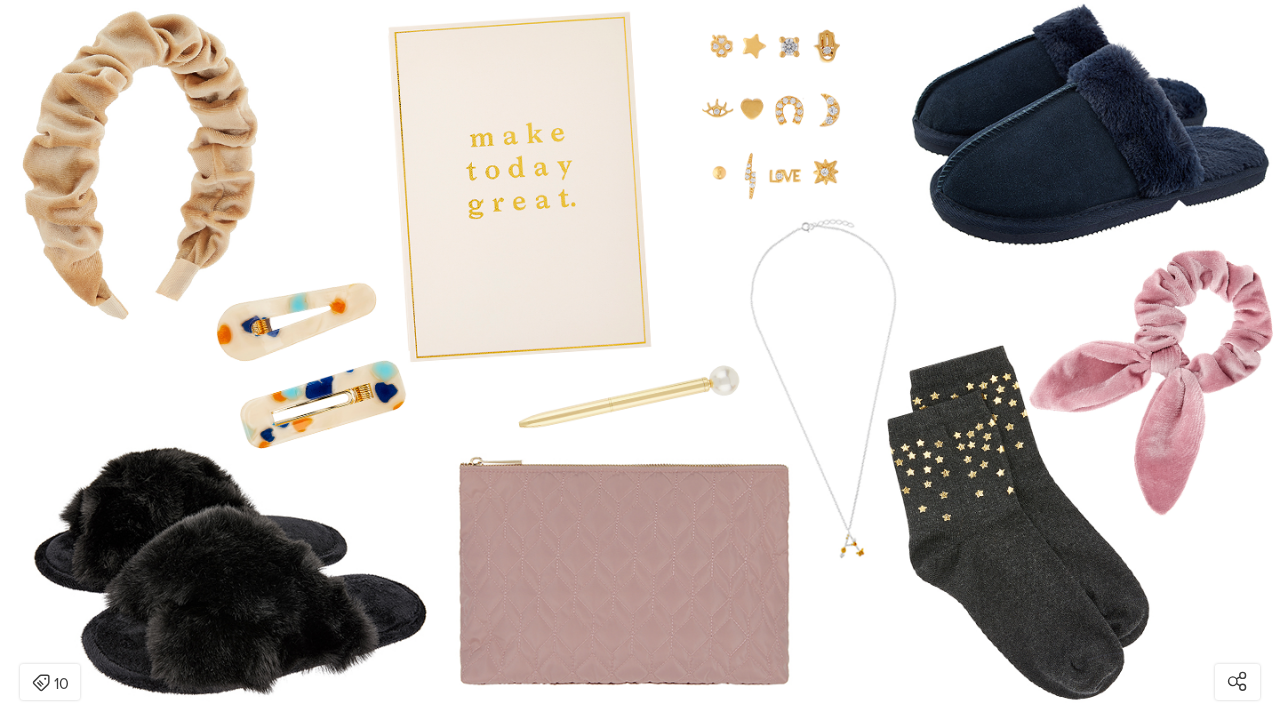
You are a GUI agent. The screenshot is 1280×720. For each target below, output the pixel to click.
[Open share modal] (1237, 682)
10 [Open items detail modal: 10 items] (50, 684)
